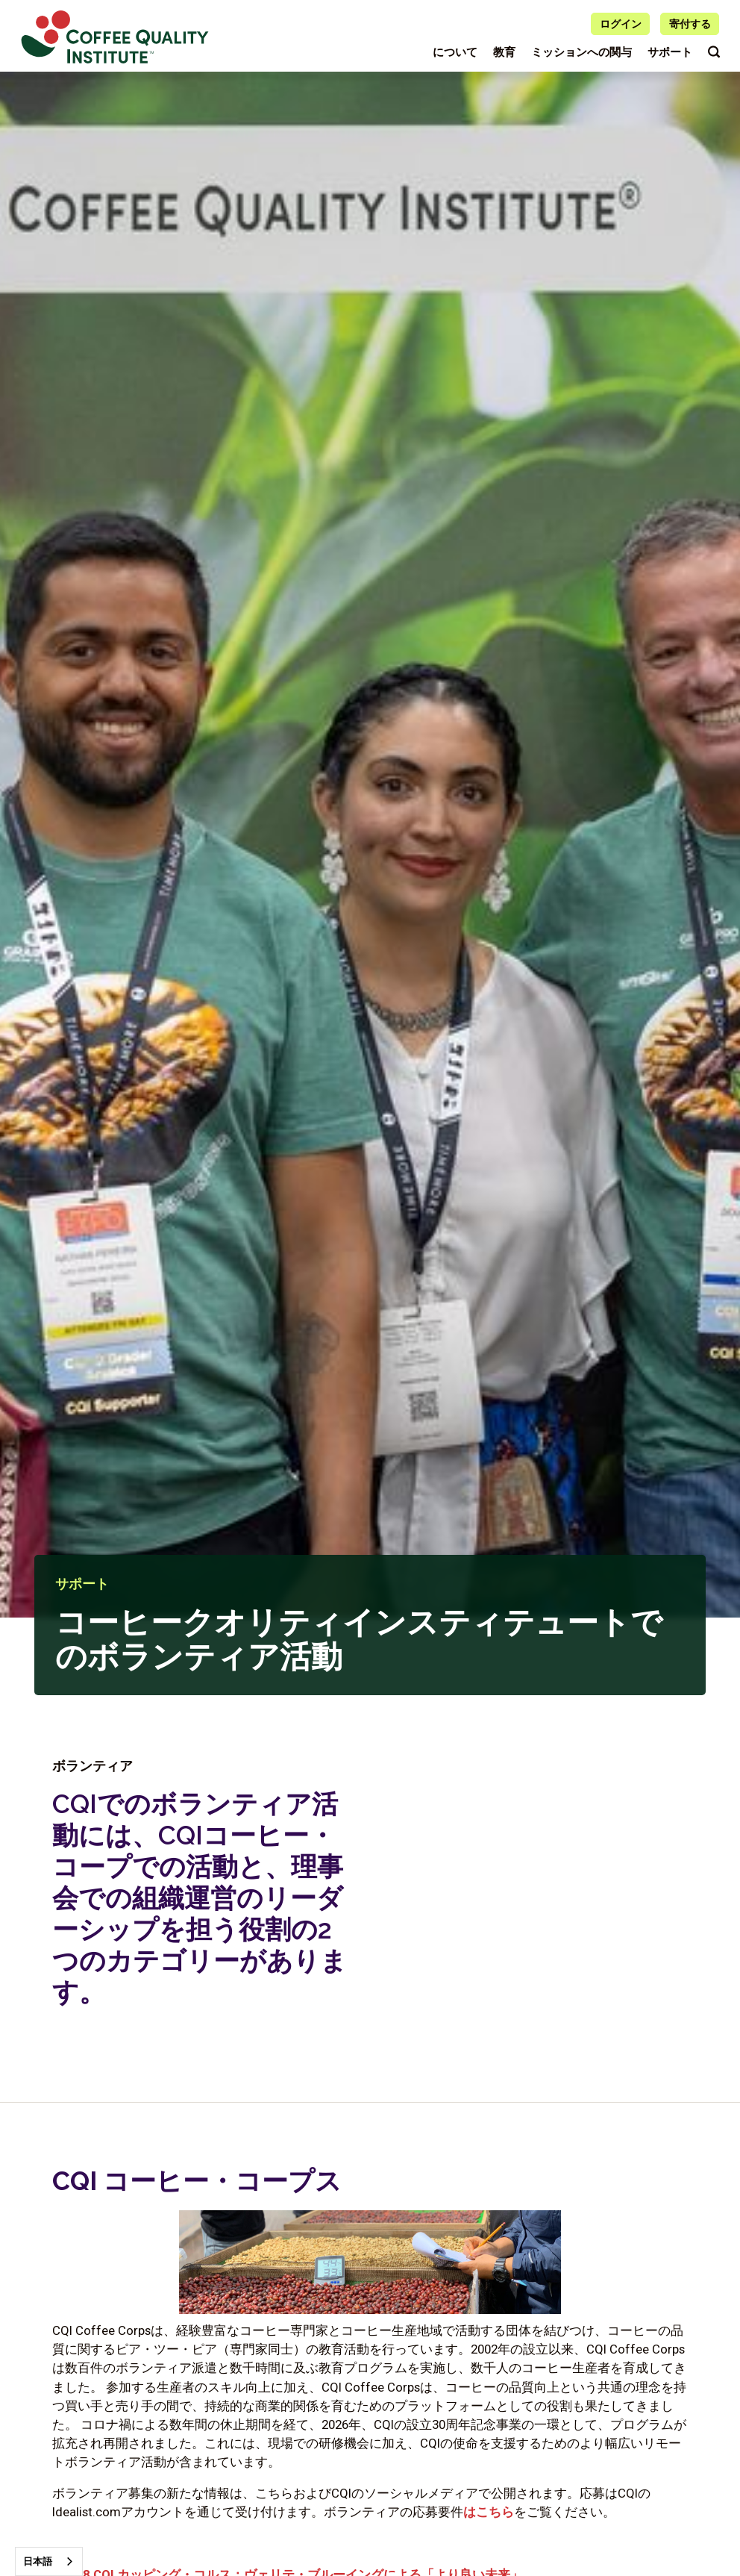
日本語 (37, 2561)
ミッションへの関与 (581, 52)
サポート (670, 52)
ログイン (621, 24)
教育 (504, 52)
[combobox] (49, 2561)
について (455, 52)
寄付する (690, 24)
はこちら (488, 2511)
